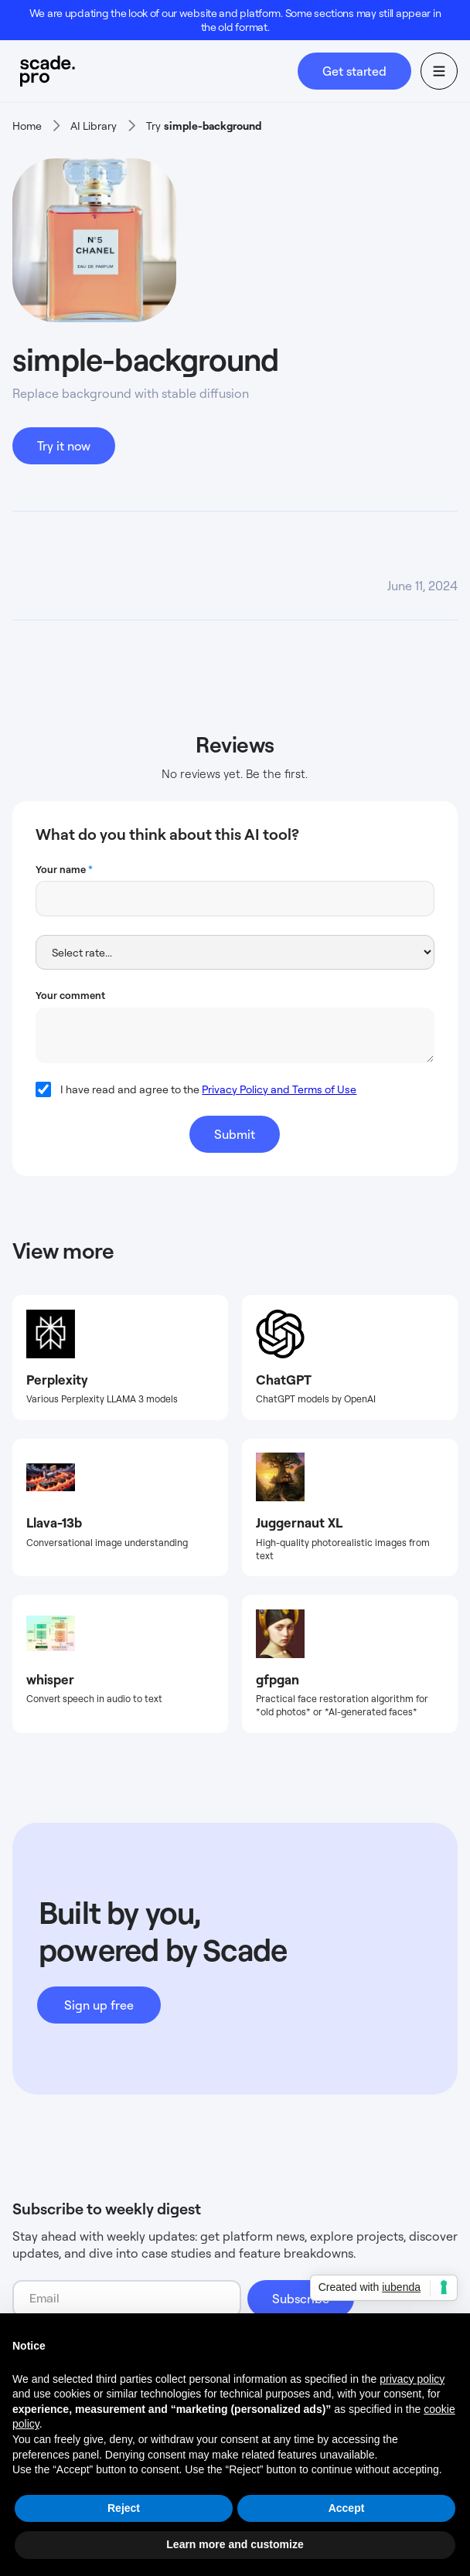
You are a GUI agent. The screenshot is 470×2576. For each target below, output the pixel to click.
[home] (155, 71)
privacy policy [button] (412, 2379)
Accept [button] (347, 2508)
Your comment (70, 995)
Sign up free (99, 2005)
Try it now (63, 446)
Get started (354, 71)
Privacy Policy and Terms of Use (279, 1089)
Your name (64, 869)
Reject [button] (123, 2508)
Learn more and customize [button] (234, 2544)
